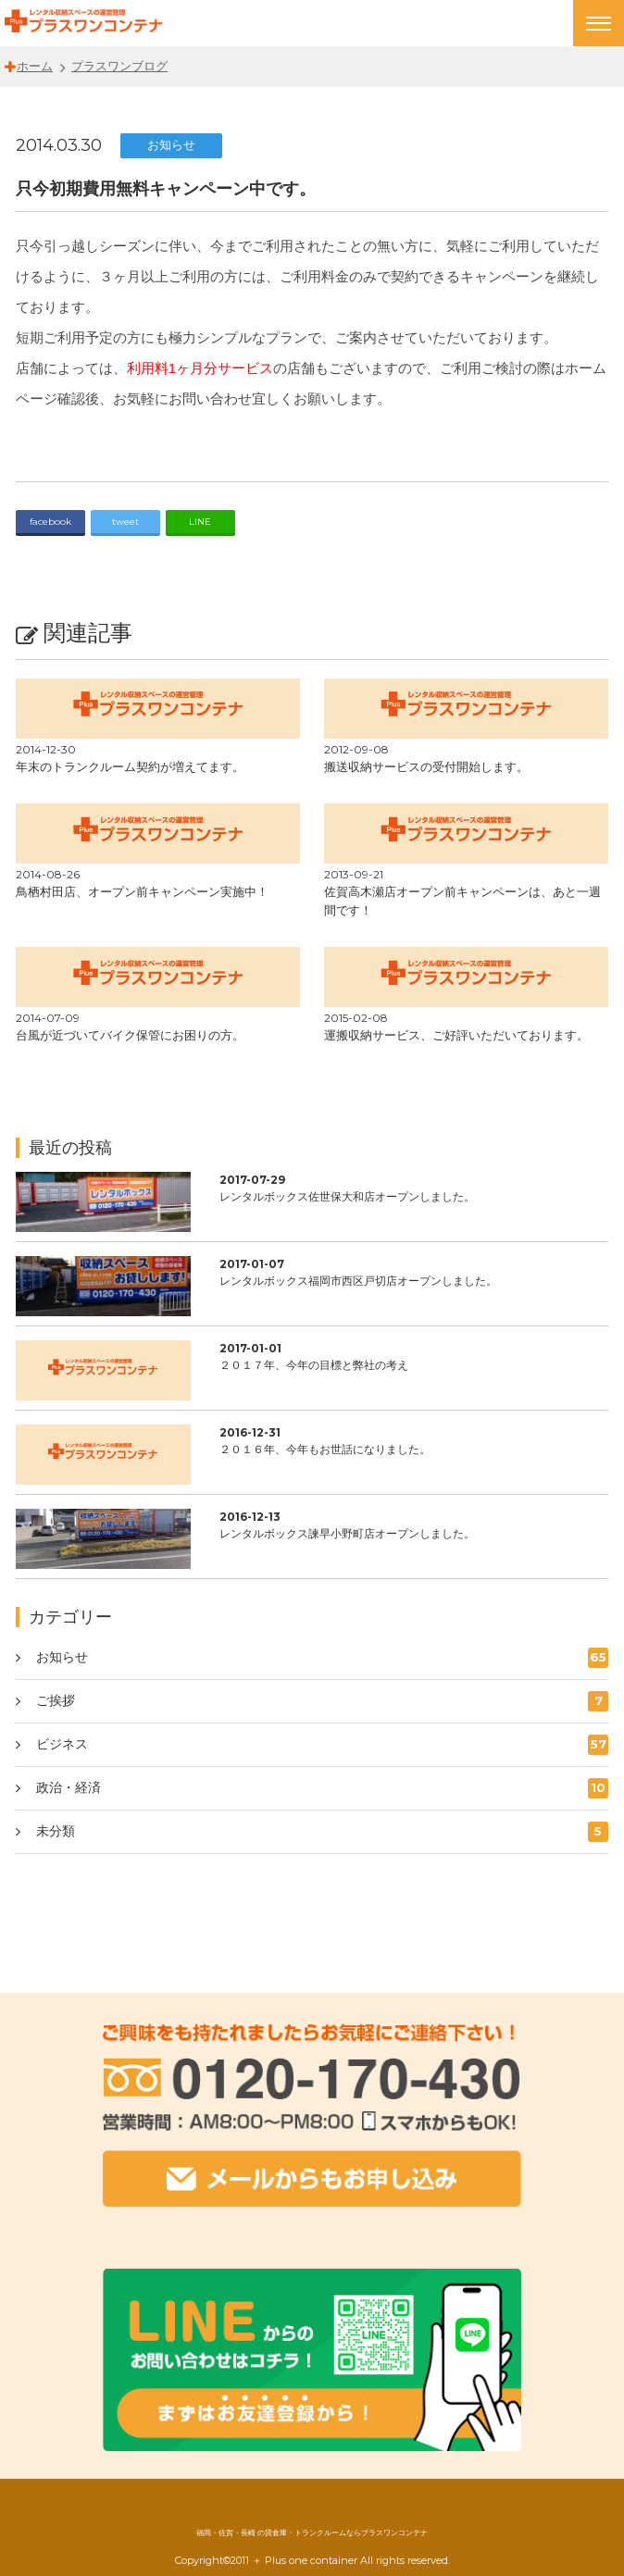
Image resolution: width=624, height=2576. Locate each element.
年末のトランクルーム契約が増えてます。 (130, 767)
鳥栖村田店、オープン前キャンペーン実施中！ (142, 892)
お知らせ (171, 145)
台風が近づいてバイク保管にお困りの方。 (130, 1035)
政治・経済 (326, 1788)
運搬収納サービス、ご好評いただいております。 (456, 1035)
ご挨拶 (326, 1701)
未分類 (326, 1832)
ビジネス (326, 1745)
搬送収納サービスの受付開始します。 (426, 767)
